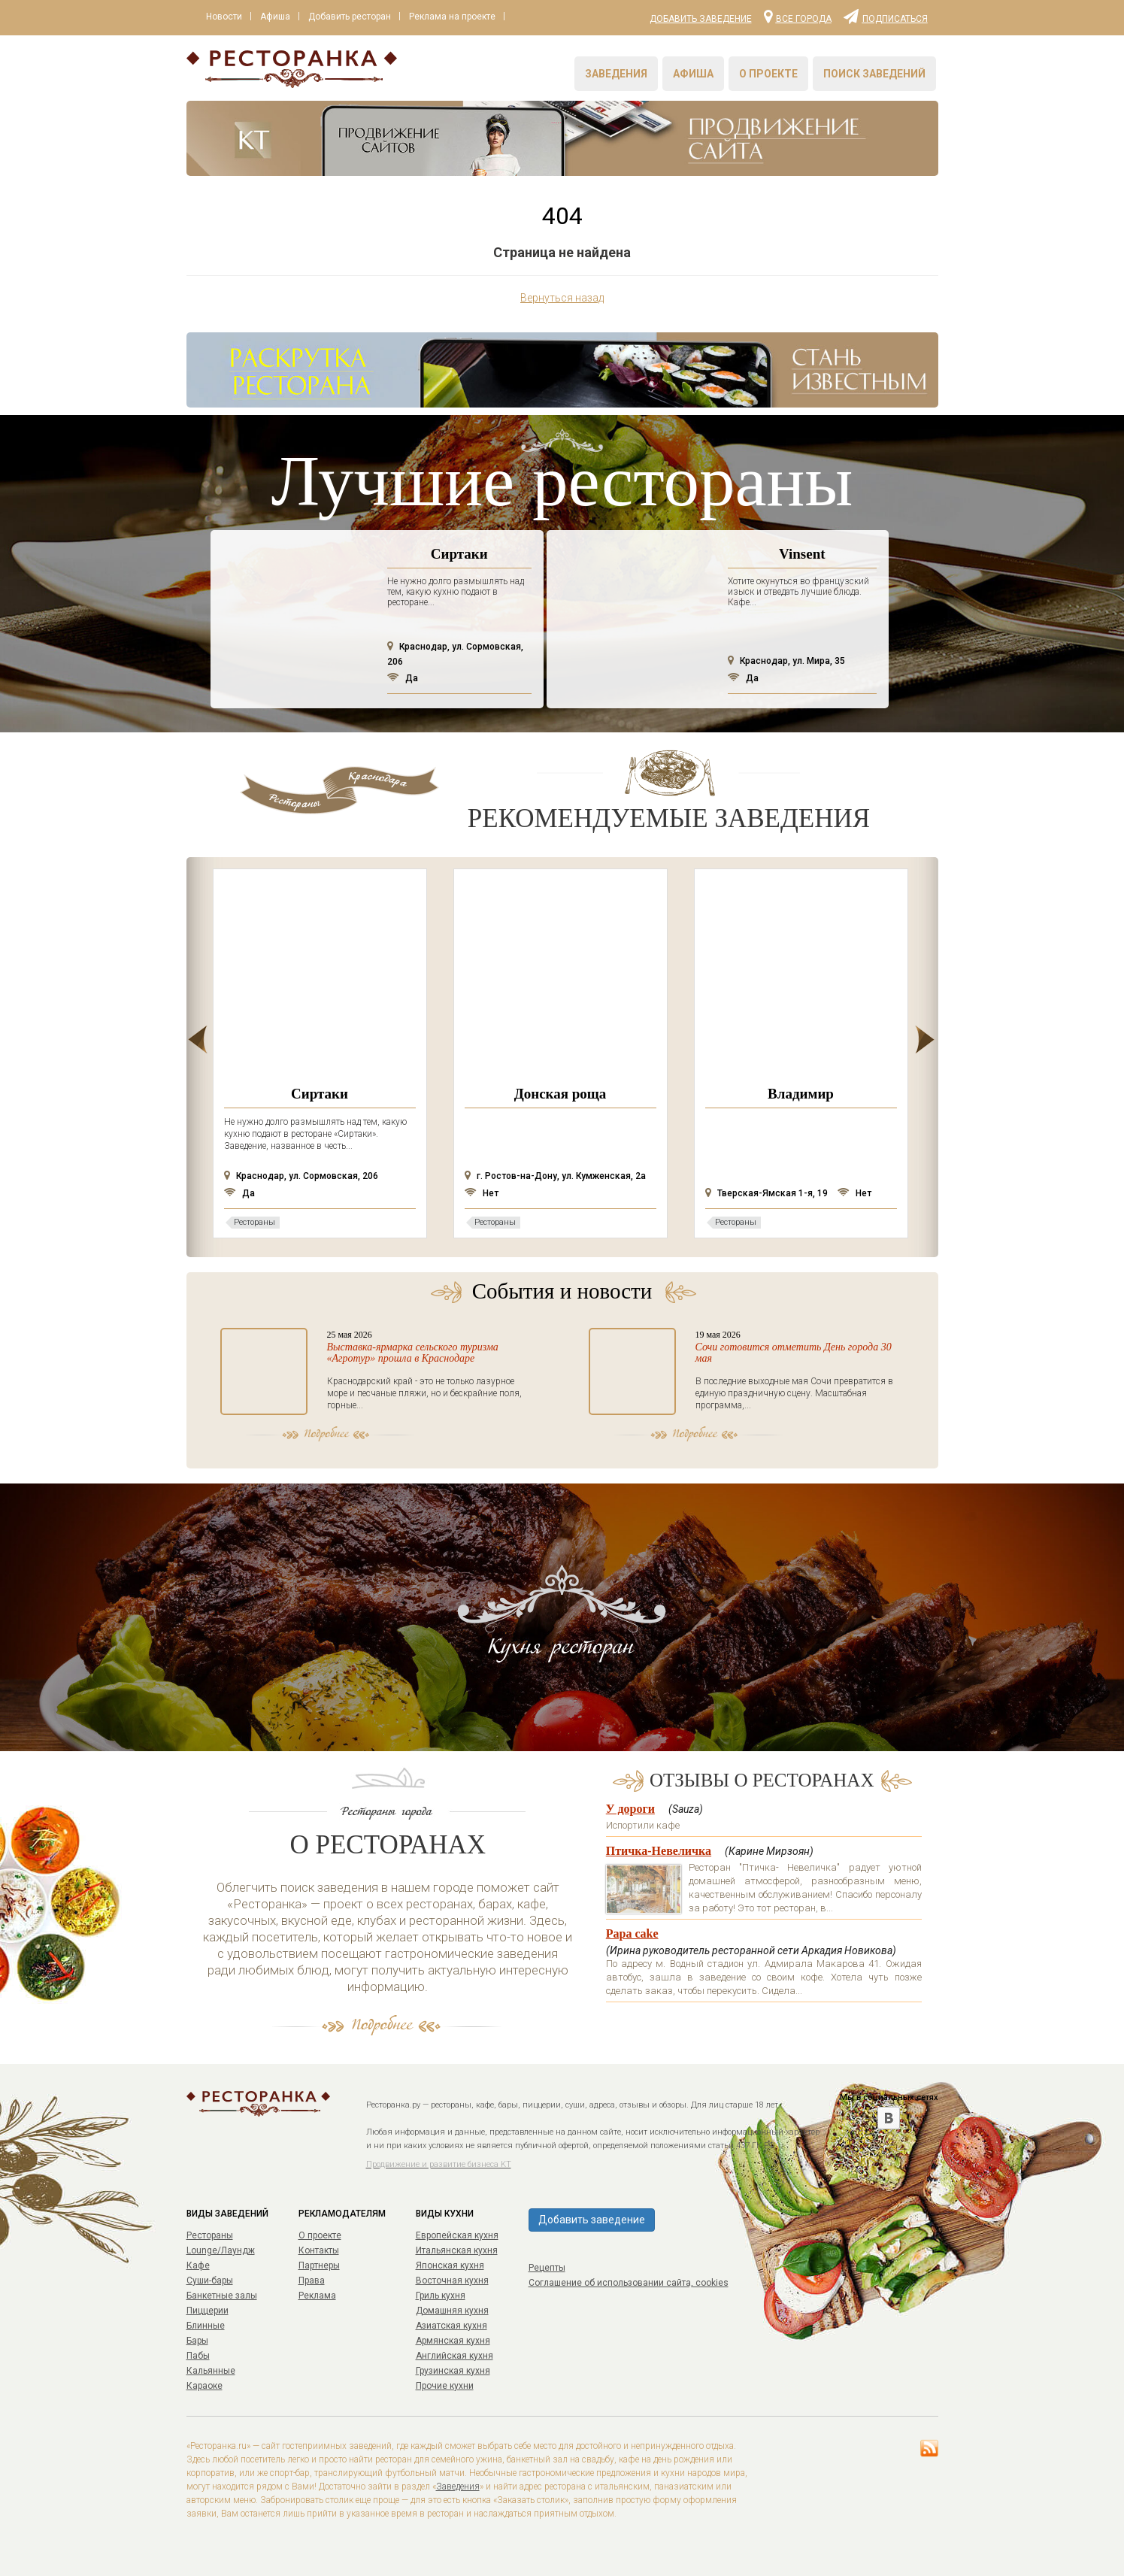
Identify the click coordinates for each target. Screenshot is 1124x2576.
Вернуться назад (562, 298)
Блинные (205, 2325)
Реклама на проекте (463, 17)
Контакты (318, 2250)
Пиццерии (207, 2310)
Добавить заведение (701, 19)
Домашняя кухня (452, 2310)
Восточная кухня (452, 2280)
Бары (197, 2340)
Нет (481, 1193)
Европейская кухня (457, 2235)
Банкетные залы (221, 2295)
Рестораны (209, 2235)
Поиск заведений (874, 74)
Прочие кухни (445, 2386)
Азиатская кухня (451, 2325)
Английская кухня (454, 2355)
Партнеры (319, 2265)
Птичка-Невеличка (658, 1850)
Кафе (198, 2265)
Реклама (317, 2295)
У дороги (630, 1808)
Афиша (280, 17)
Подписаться (886, 16)
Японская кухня (450, 2265)
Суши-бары (209, 2280)
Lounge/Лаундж (220, 2250)
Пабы (198, 2355)
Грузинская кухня (453, 2370)
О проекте (768, 74)
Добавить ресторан (357, 17)
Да (402, 678)
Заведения (616, 74)
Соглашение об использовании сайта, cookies (629, 2282)
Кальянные (210, 2370)
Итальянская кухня (457, 2250)
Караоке (204, 2386)
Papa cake (632, 1933)
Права (311, 2280)
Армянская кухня (453, 2340)
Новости (226, 17)
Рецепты (547, 2267)
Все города (798, 16)
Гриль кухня (440, 2295)
